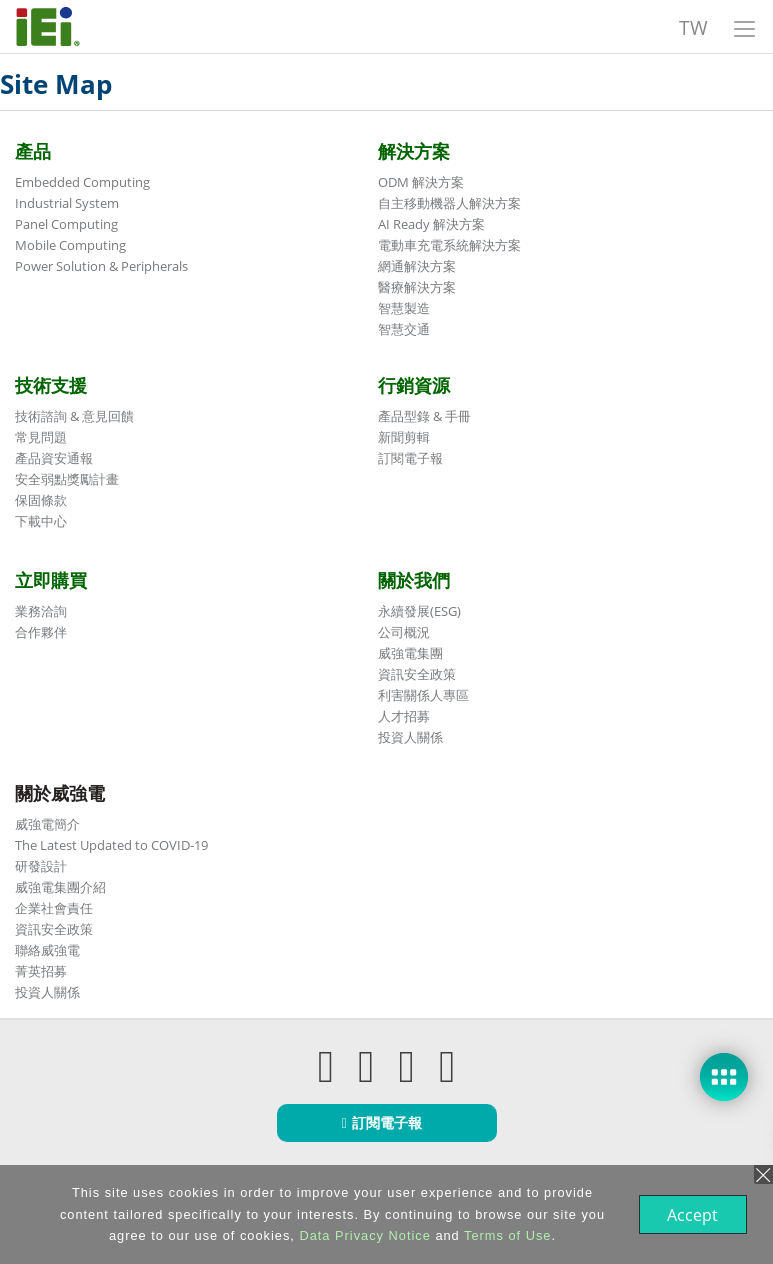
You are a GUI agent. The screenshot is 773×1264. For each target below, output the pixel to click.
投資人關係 (410, 737)
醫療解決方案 (417, 287)
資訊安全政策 (417, 674)
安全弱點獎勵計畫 (67, 479)
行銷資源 (414, 385)
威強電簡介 (47, 824)
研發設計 (41, 866)
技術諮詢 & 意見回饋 (74, 416)
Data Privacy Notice (362, 1235)
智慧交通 (404, 329)
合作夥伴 (41, 632)
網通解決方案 (417, 266)
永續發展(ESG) (419, 611)
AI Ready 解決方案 (431, 224)
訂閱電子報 (410, 458)
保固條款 (41, 500)
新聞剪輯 (404, 437)
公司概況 (404, 632)
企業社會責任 (54, 908)
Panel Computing (66, 224)
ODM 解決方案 (421, 182)
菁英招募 (41, 971)
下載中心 (41, 521)
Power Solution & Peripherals (101, 266)
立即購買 (51, 580)
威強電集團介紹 (60, 887)
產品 (33, 151)
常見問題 (41, 437)
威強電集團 (410, 653)
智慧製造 (404, 308)
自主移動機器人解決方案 (449, 203)
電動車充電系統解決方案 (449, 245)
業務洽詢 (41, 611)
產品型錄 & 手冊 (424, 416)
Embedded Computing (82, 182)
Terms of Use (505, 1235)
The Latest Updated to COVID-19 (111, 845)
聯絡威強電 (47, 950)
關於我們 (414, 580)
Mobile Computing (70, 245)
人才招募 (404, 716)
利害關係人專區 (423, 695)
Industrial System (67, 203)
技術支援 (51, 385)
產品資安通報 (54, 458)
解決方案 (414, 151)
